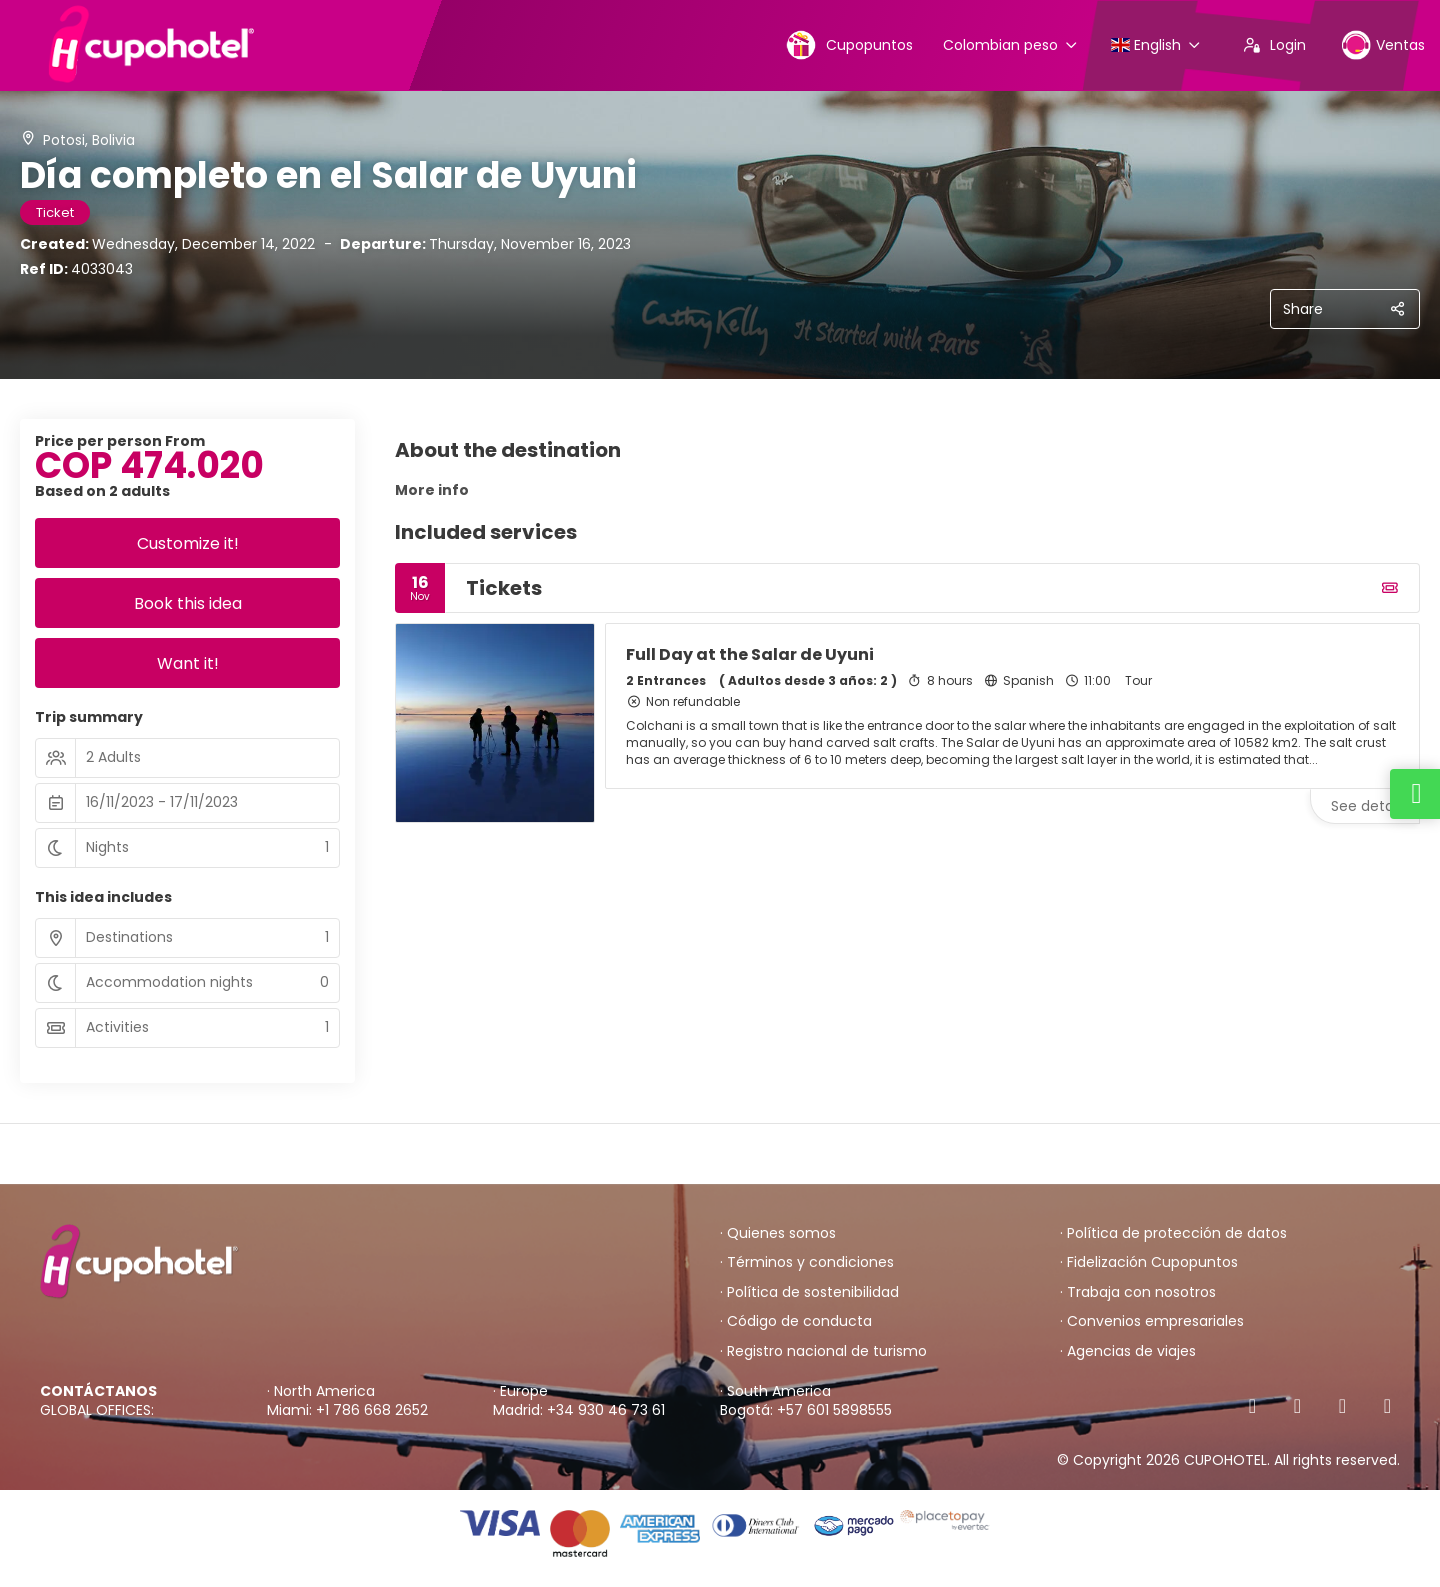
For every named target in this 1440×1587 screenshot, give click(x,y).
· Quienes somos (778, 1233)
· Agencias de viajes (1128, 1351)
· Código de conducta (796, 1321)
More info (432, 490)
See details (1369, 806)
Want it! (188, 663)
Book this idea (188, 603)
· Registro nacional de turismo (823, 1351)
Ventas (1383, 44)
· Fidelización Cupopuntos (1149, 1262)
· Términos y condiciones (807, 1262)
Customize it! (188, 543)
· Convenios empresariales (1152, 1321)
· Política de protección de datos (1173, 1233)
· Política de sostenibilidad (809, 1292)
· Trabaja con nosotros (1138, 1292)
